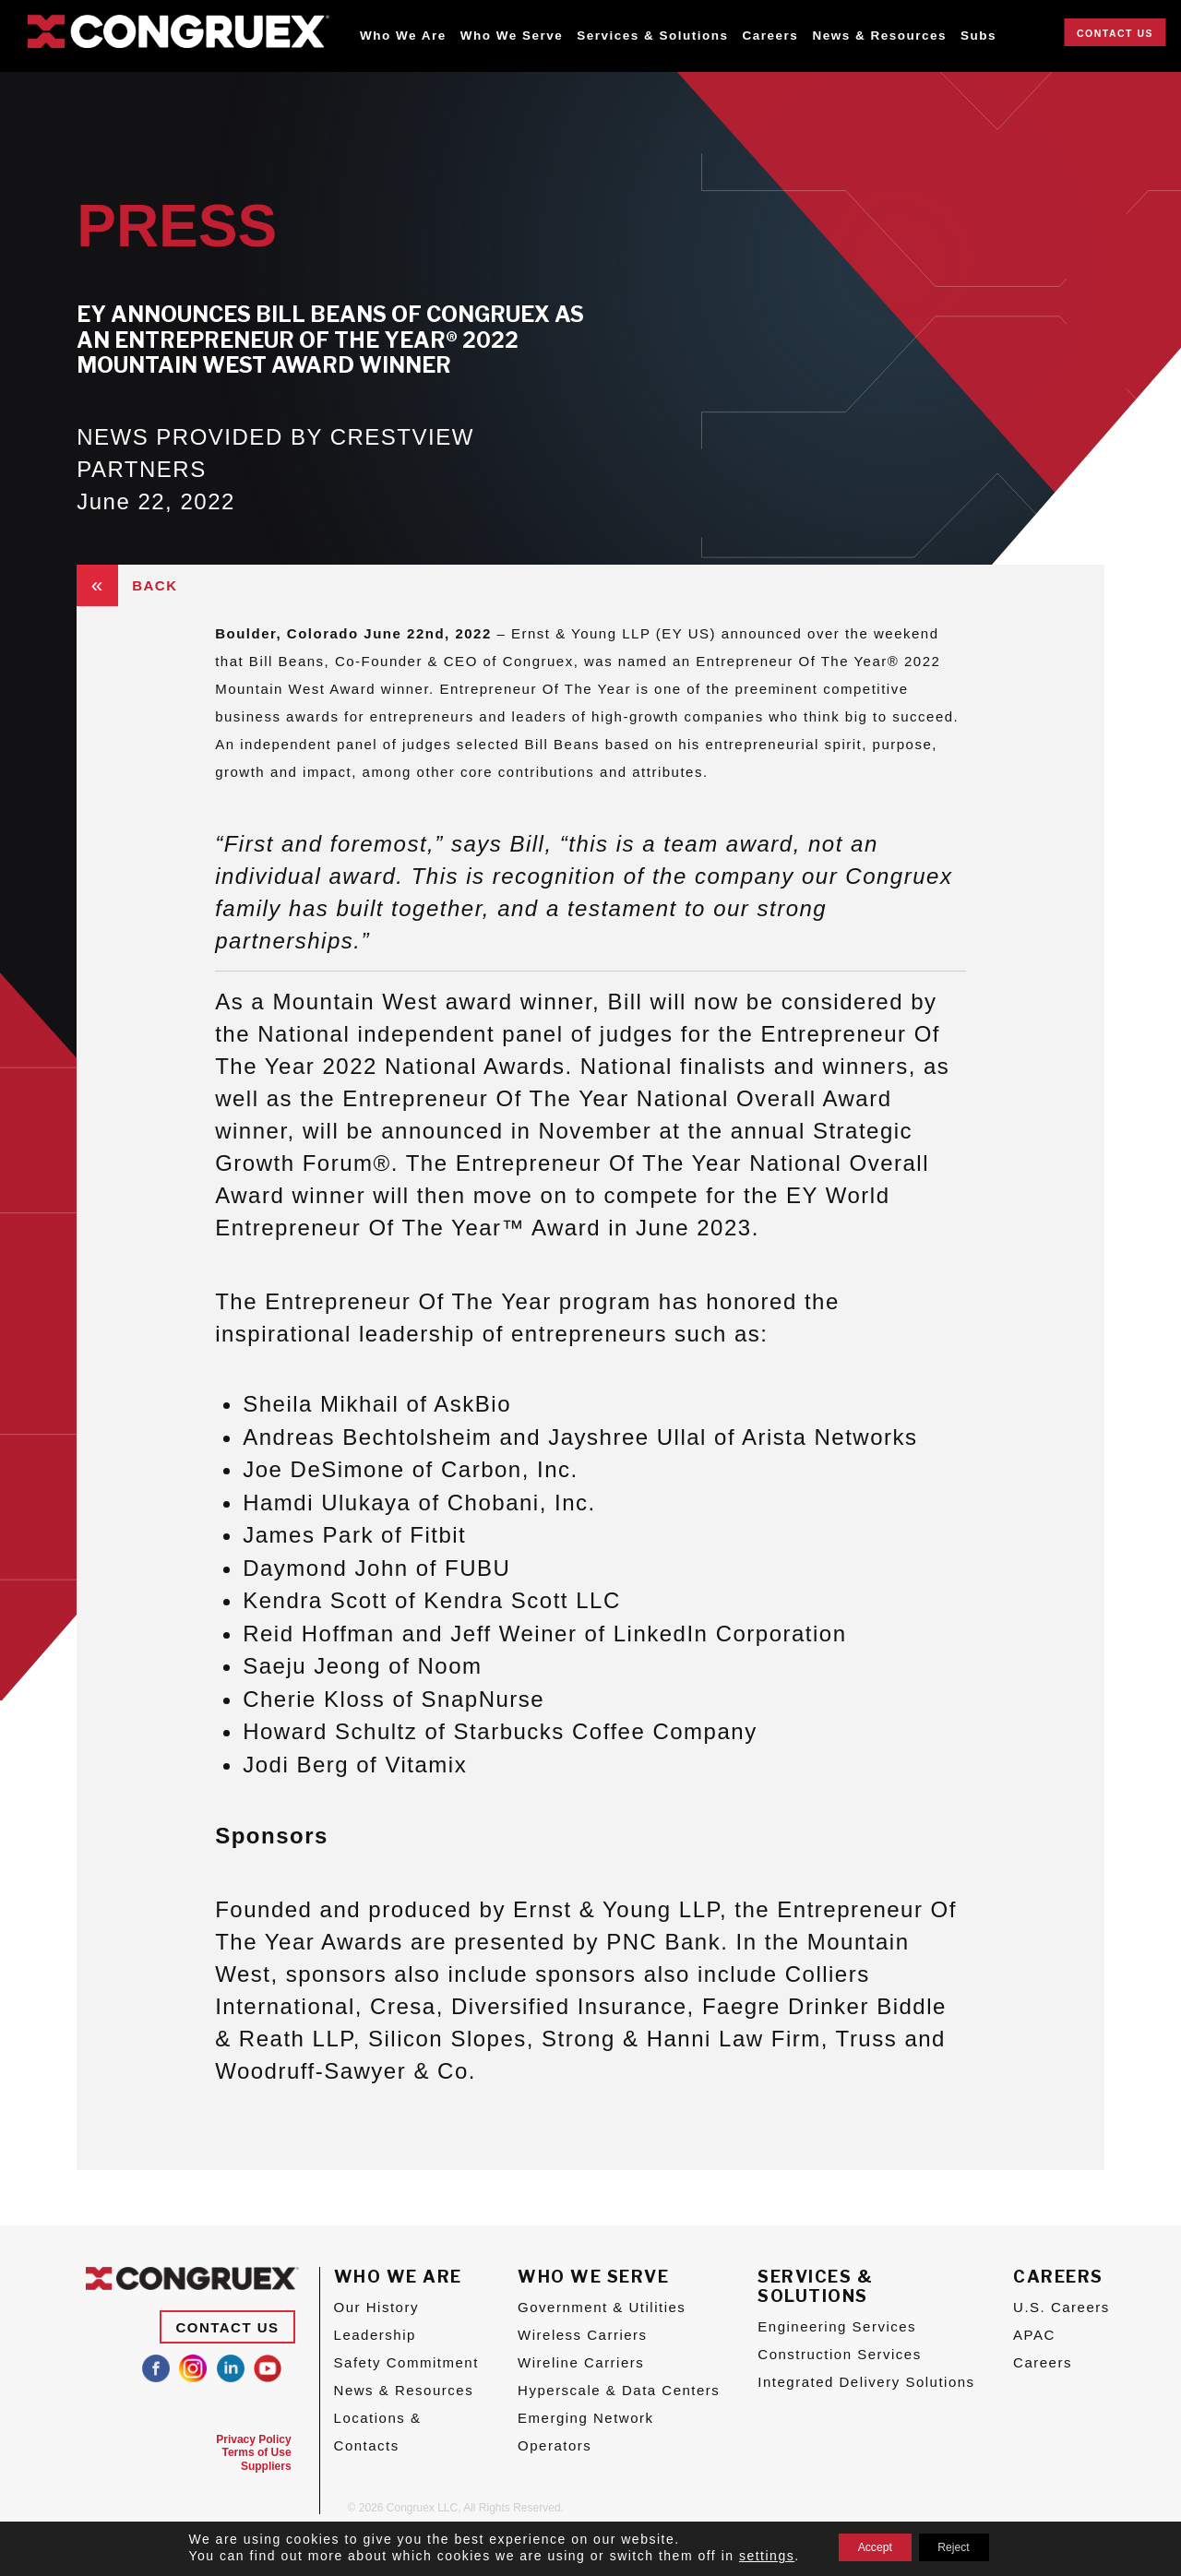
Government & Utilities (602, 2307)
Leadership (375, 2335)
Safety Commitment (406, 2362)
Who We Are (403, 35)
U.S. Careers (1061, 2307)
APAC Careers (1042, 2348)
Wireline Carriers (581, 2362)
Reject (965, 2547)
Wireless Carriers (583, 2335)
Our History (376, 2307)
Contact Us (1115, 33)
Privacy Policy (253, 2439)
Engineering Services (837, 2326)
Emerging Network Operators (585, 2431)
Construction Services (839, 2354)
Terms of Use (256, 2452)
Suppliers (266, 2466)
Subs (978, 35)
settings (744, 2555)
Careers (771, 35)
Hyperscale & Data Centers (619, 2390)
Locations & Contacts (378, 2431)
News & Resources (879, 35)
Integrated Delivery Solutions (866, 2382)
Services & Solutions (652, 35)
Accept (864, 2547)
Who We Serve (512, 35)
